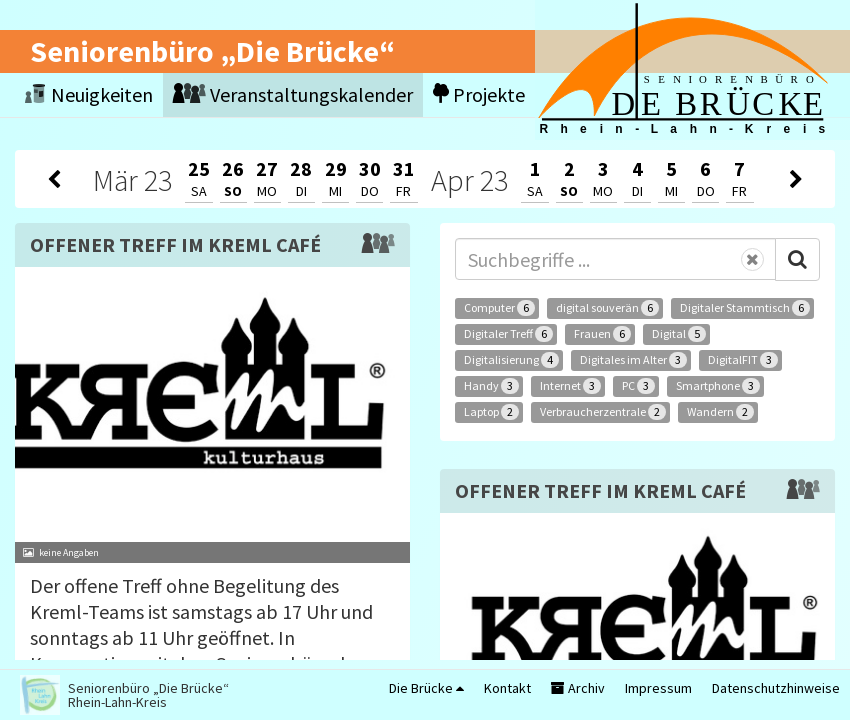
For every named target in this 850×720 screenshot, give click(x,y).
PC (638, 386)
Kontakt (507, 688)
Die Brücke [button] (426, 688)
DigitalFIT (743, 360)
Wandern (720, 412)
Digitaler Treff (508, 334)
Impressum (658, 688)
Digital (679, 334)
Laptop (491, 412)
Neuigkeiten (89, 94)
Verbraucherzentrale (603, 412)
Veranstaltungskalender (293, 94)
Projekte (479, 94)
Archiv (578, 688)
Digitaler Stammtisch (745, 308)
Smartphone (718, 386)
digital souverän (607, 308)
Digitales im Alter (633, 360)
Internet (570, 386)
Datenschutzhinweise (776, 688)
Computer (499, 308)
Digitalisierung (511, 360)
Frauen (602, 334)
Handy (491, 386)
